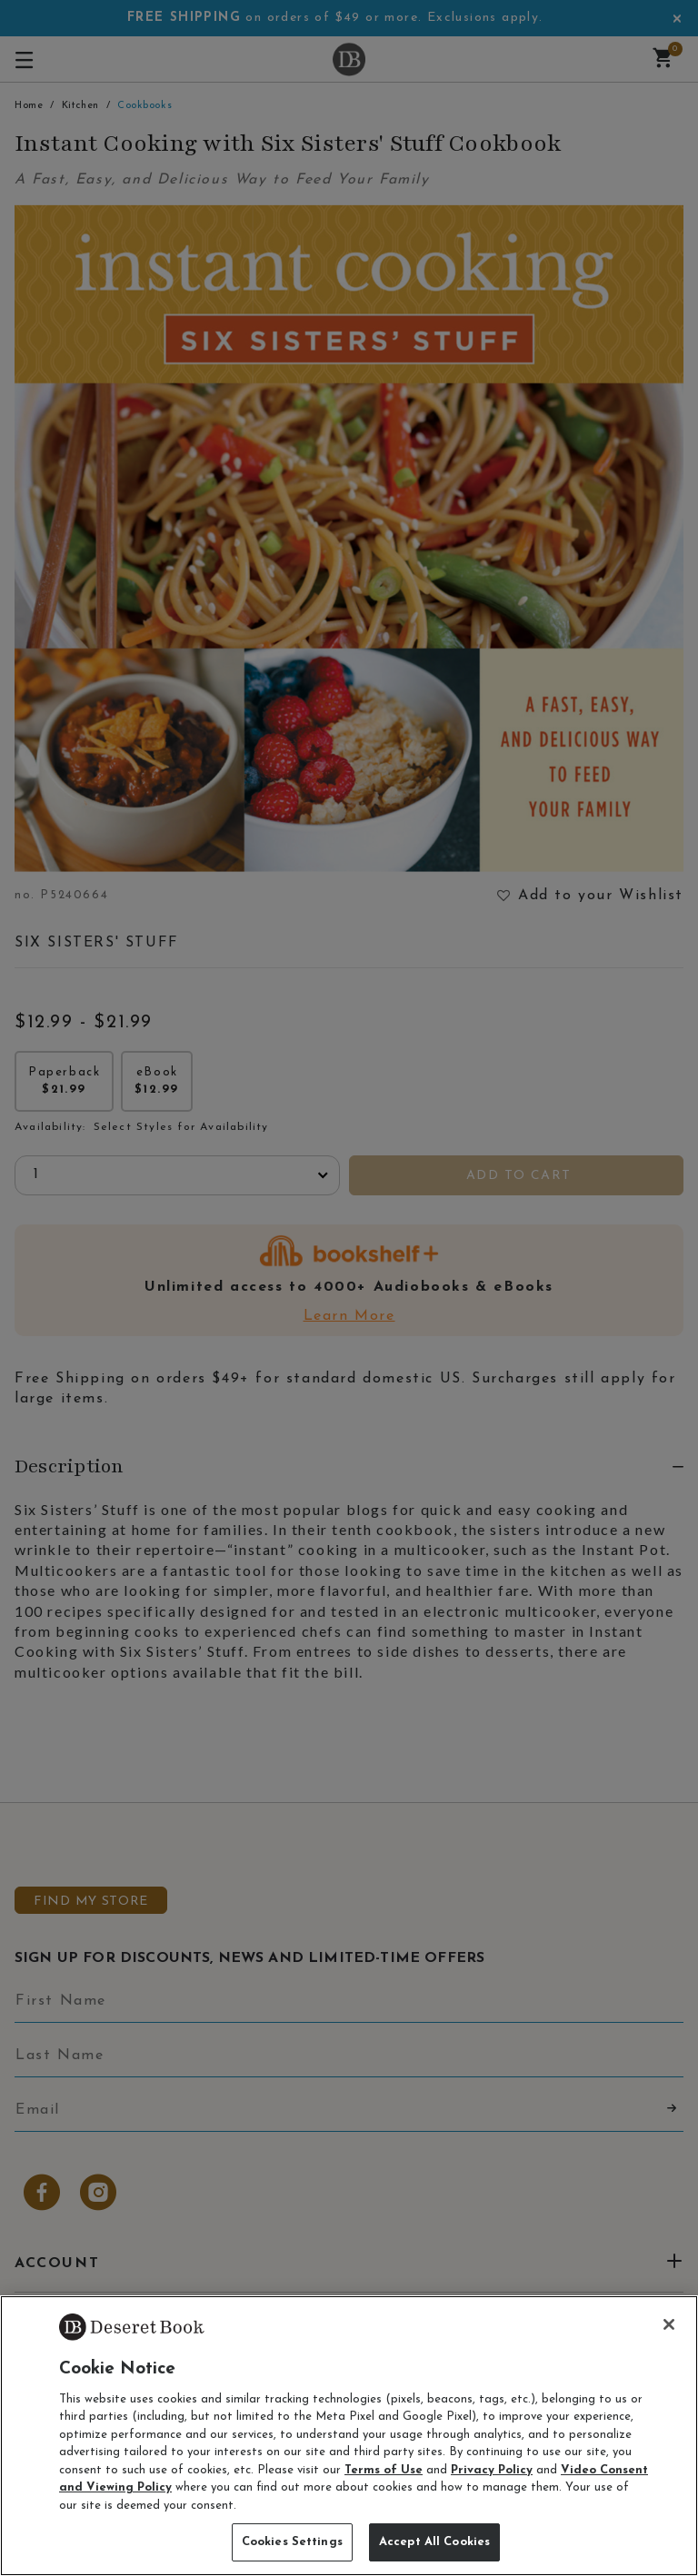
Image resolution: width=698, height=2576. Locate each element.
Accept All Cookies (434, 2542)
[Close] (669, 2324)
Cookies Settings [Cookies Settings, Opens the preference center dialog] (292, 2542)
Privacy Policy (492, 2470)
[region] (349, 2435)
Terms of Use (383, 2470)
